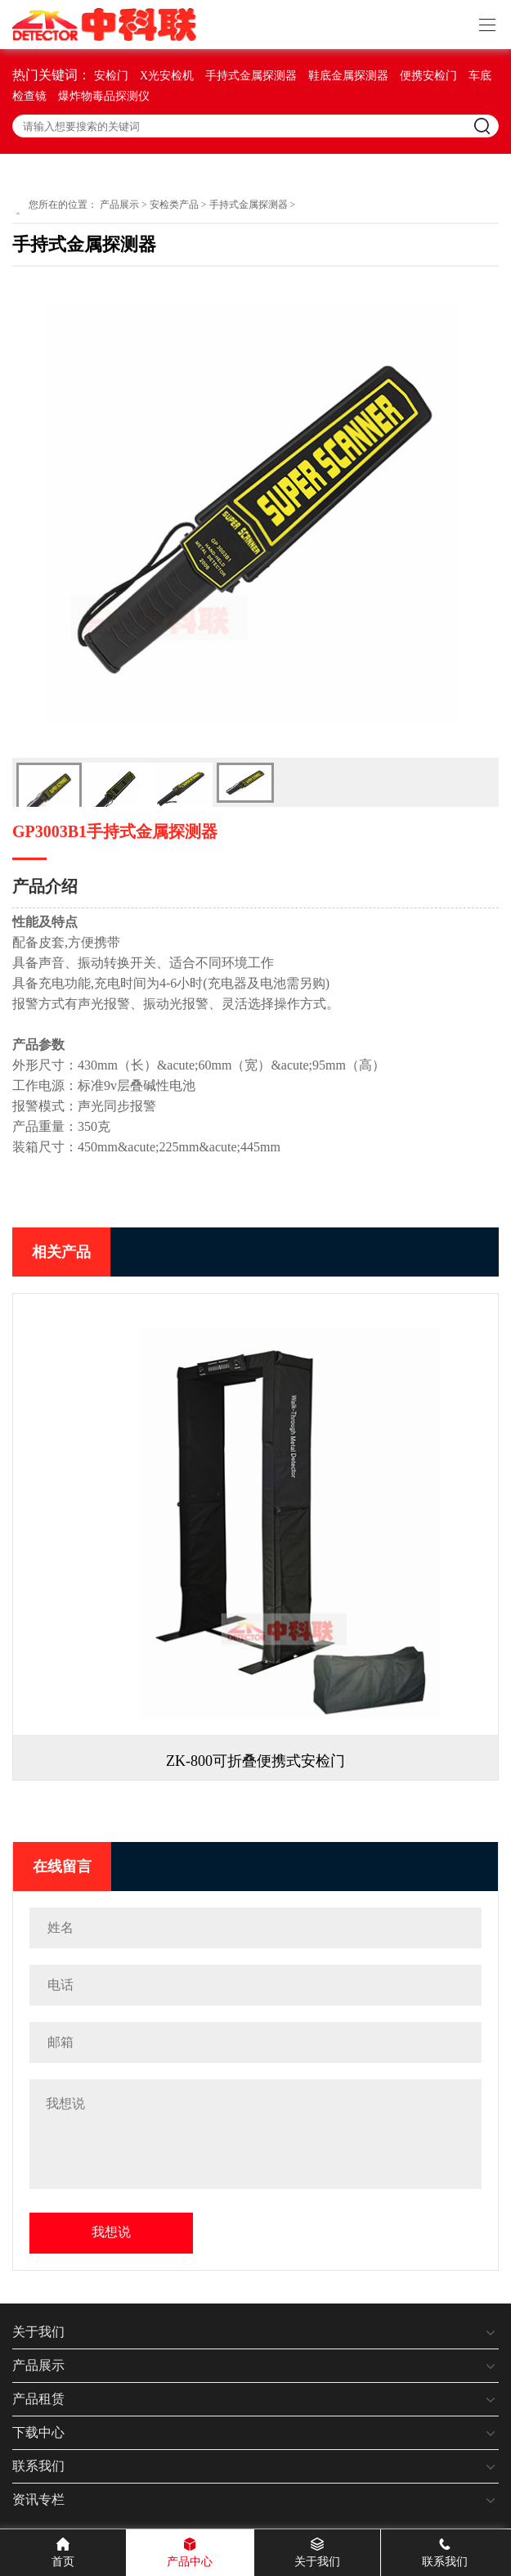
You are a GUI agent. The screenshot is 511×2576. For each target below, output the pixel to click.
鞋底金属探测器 (348, 76)
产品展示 (119, 204)
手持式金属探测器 (251, 76)
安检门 (111, 76)
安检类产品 (174, 204)
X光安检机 (167, 76)
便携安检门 (428, 76)
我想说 (111, 2232)
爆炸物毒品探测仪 (104, 96)
